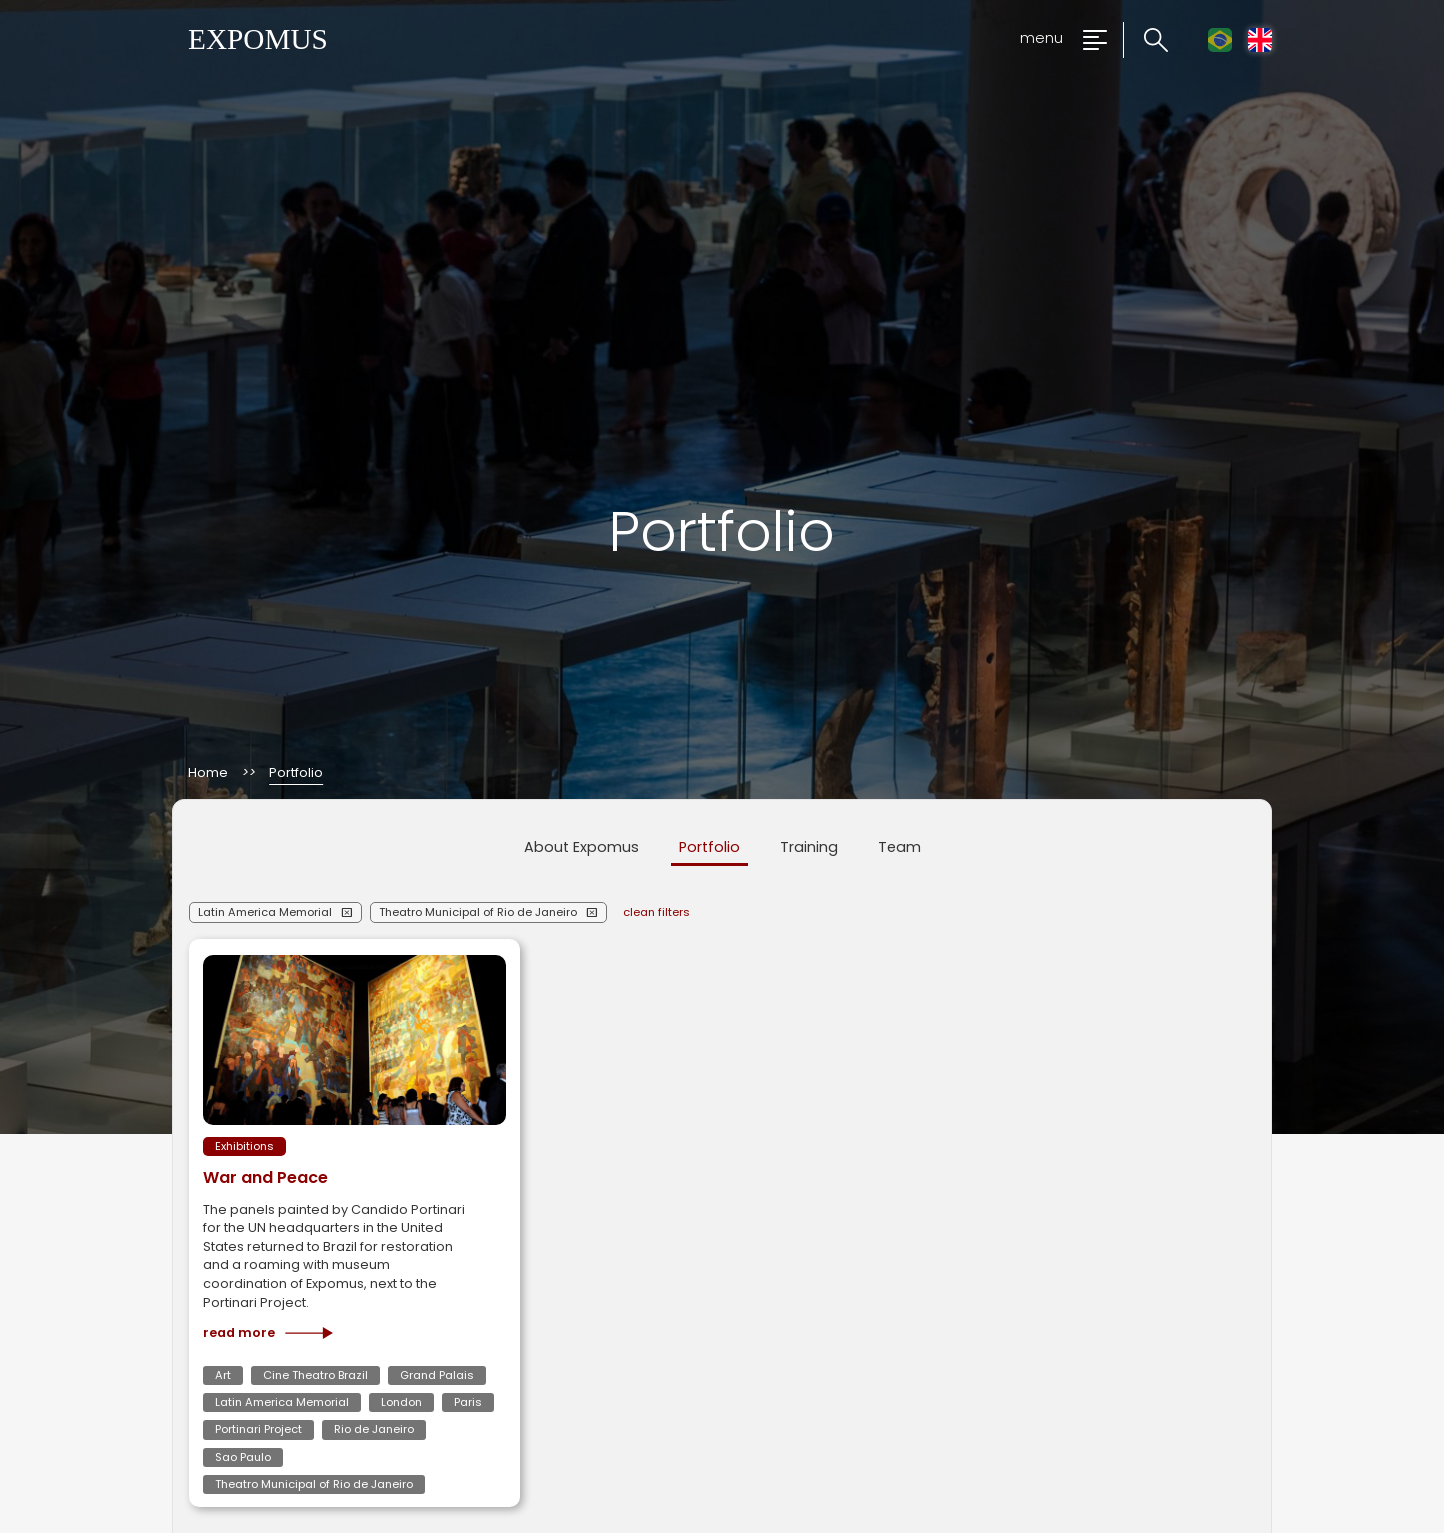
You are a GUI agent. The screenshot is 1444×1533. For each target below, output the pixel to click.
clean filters (656, 912)
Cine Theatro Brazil (315, 1375)
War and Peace (265, 1177)
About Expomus (581, 847)
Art (223, 1375)
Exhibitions (244, 1146)
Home (208, 773)
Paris (468, 1402)
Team (899, 847)
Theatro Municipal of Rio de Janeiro (478, 912)
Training (809, 847)
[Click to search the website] (1145, 40)
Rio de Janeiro (374, 1429)
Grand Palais (437, 1375)
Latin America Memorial (265, 912)
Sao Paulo (243, 1457)
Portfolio (709, 847)
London (401, 1402)
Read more (268, 1333)
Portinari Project (258, 1429)
